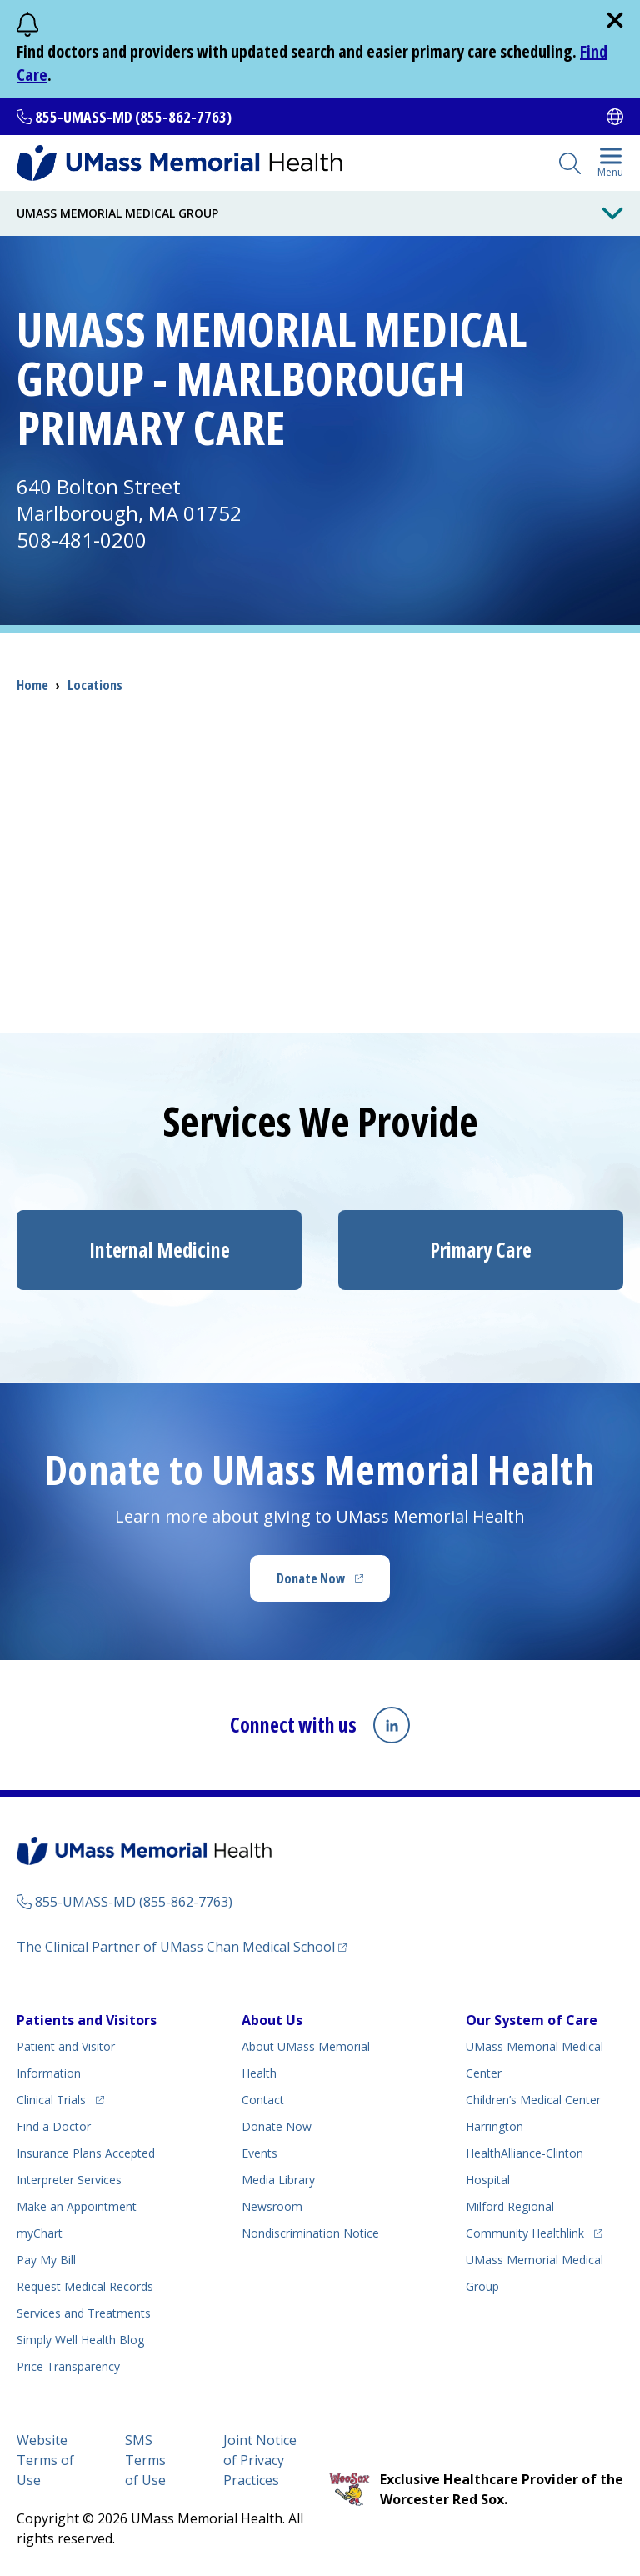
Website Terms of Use (45, 2460)
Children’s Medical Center (533, 2100)
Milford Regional (510, 2206)
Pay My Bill (46, 2260)
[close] (615, 20)
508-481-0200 (82, 539)
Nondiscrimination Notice (310, 2233)
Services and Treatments (84, 2313)
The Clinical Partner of (182, 1946)
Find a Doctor (54, 2126)
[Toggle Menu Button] (612, 213)
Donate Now (333, 1583)
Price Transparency (68, 2366)
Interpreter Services (69, 2180)
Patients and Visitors (87, 2020)
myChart (39, 2233)
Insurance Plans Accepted (86, 2153)
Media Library (278, 2180)
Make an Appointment (77, 2206)
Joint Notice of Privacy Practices (260, 2460)
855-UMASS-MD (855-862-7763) (133, 117)
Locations (95, 685)
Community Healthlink (525, 2230)
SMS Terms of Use (145, 2460)
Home (32, 685)
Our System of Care (532, 2020)
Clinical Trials (60, 2097)
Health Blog (80, 2340)
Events (260, 2153)
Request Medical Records (85, 2286)
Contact (263, 2100)
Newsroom (272, 2206)
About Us (272, 2020)
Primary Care (481, 1249)
